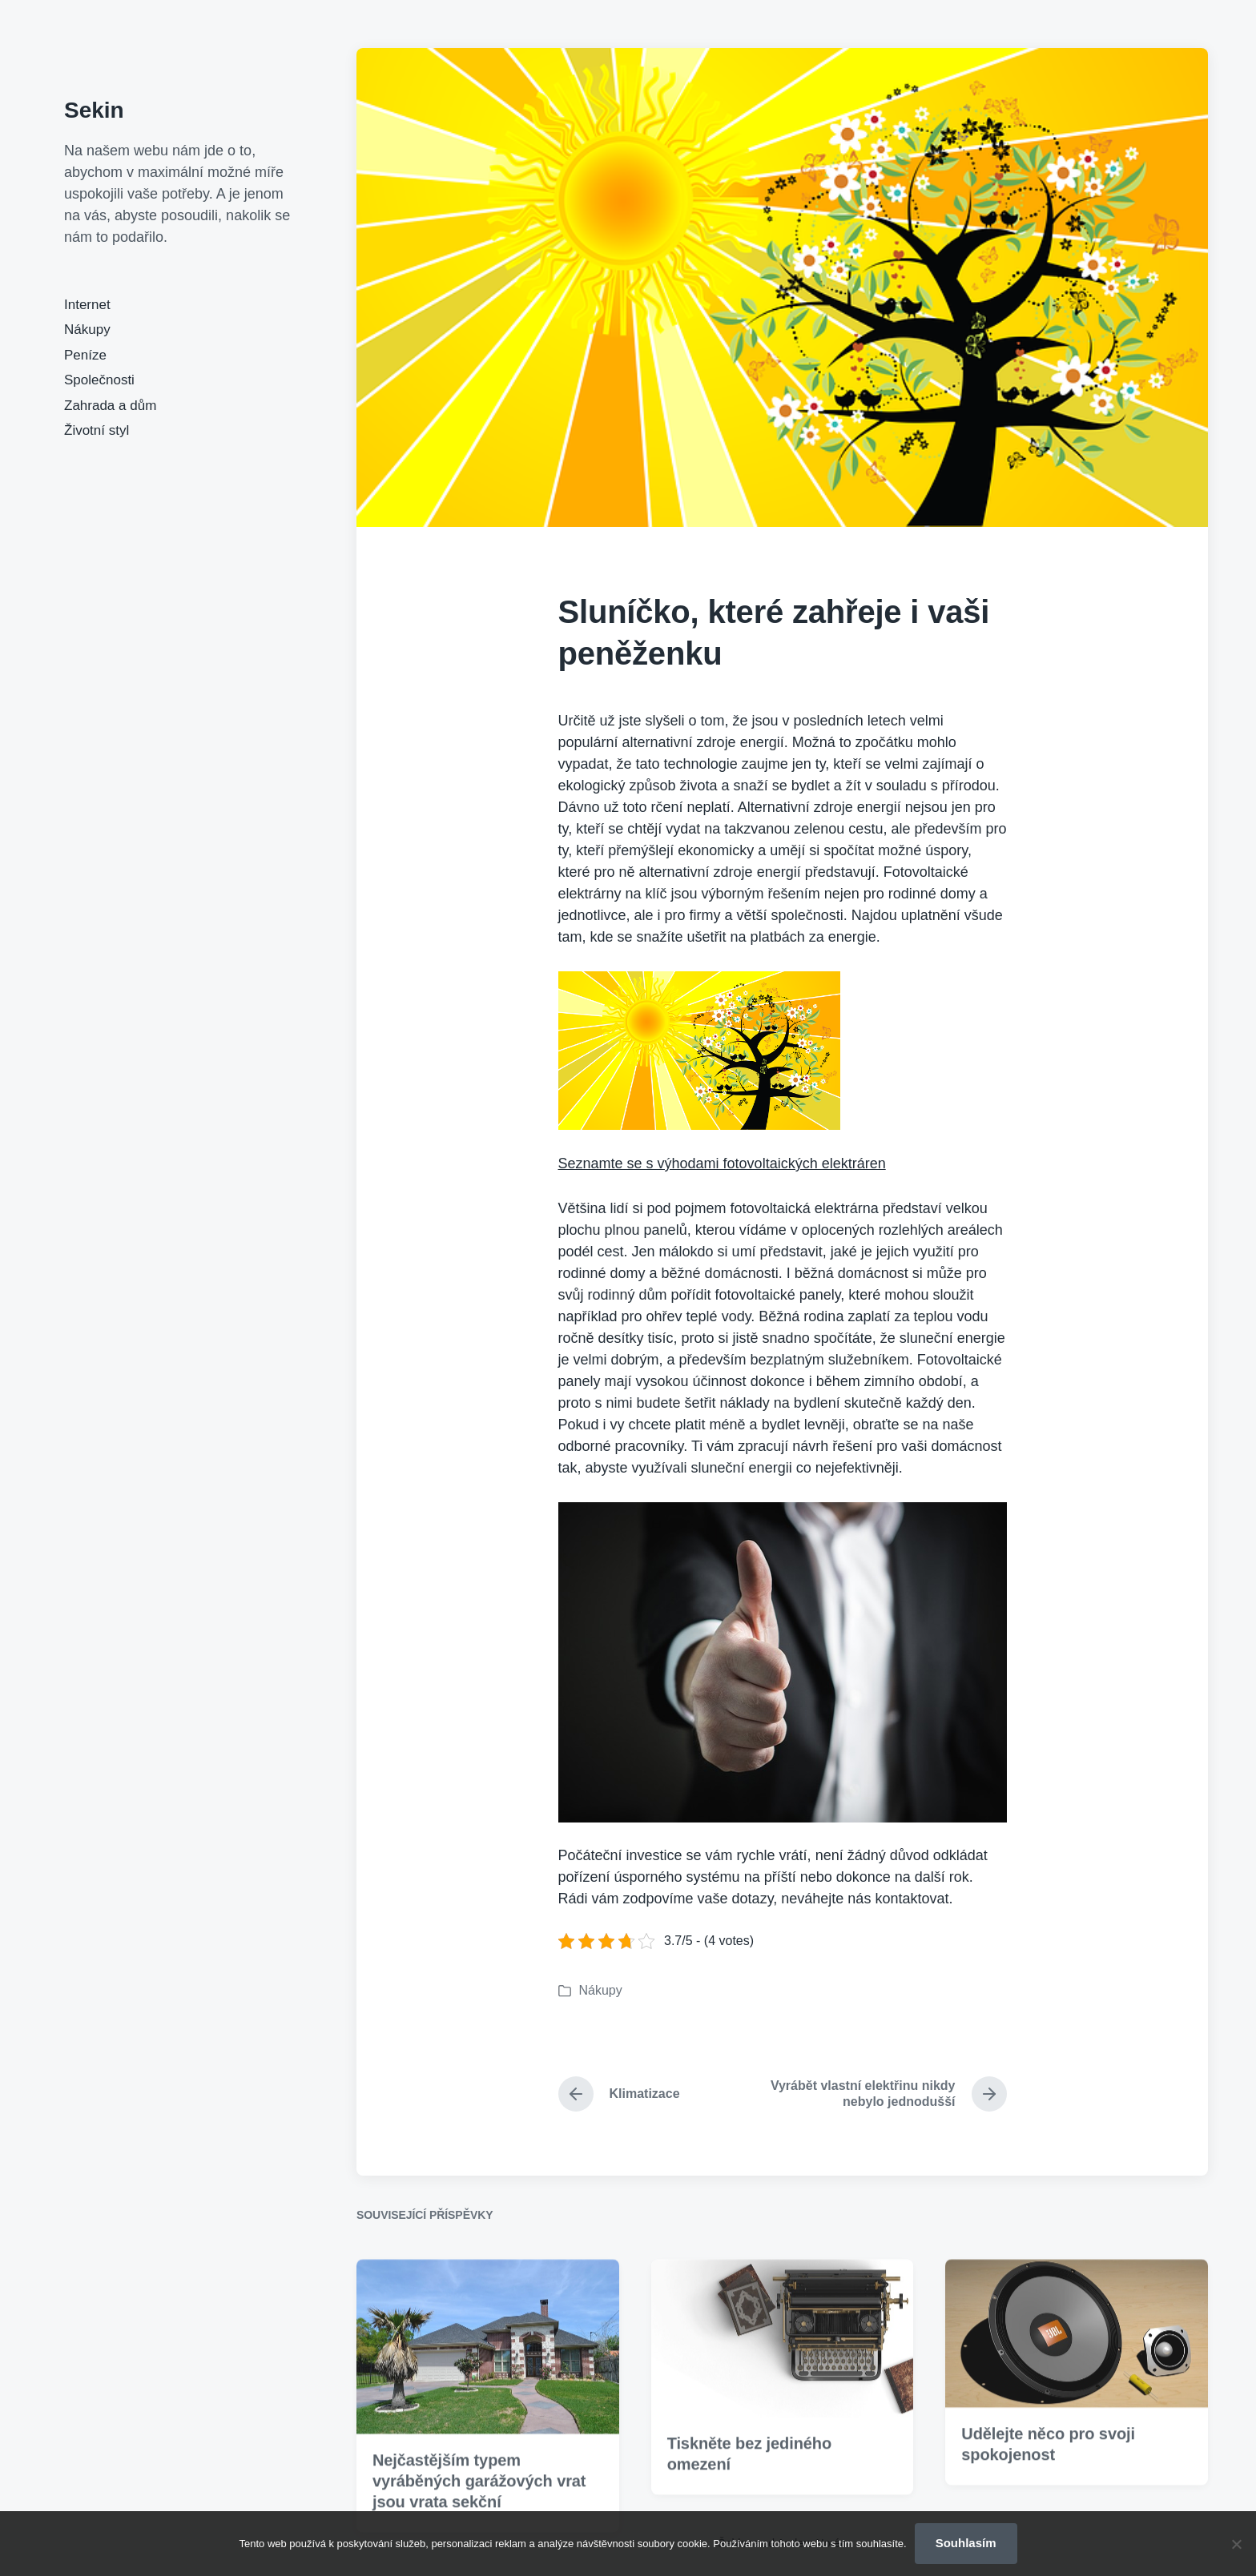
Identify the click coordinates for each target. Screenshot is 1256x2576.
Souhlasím (966, 2543)
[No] (1236, 2544)
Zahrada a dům (110, 405)
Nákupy (87, 329)
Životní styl (96, 430)
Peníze (85, 355)
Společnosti (99, 380)
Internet (87, 304)
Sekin (94, 110)
